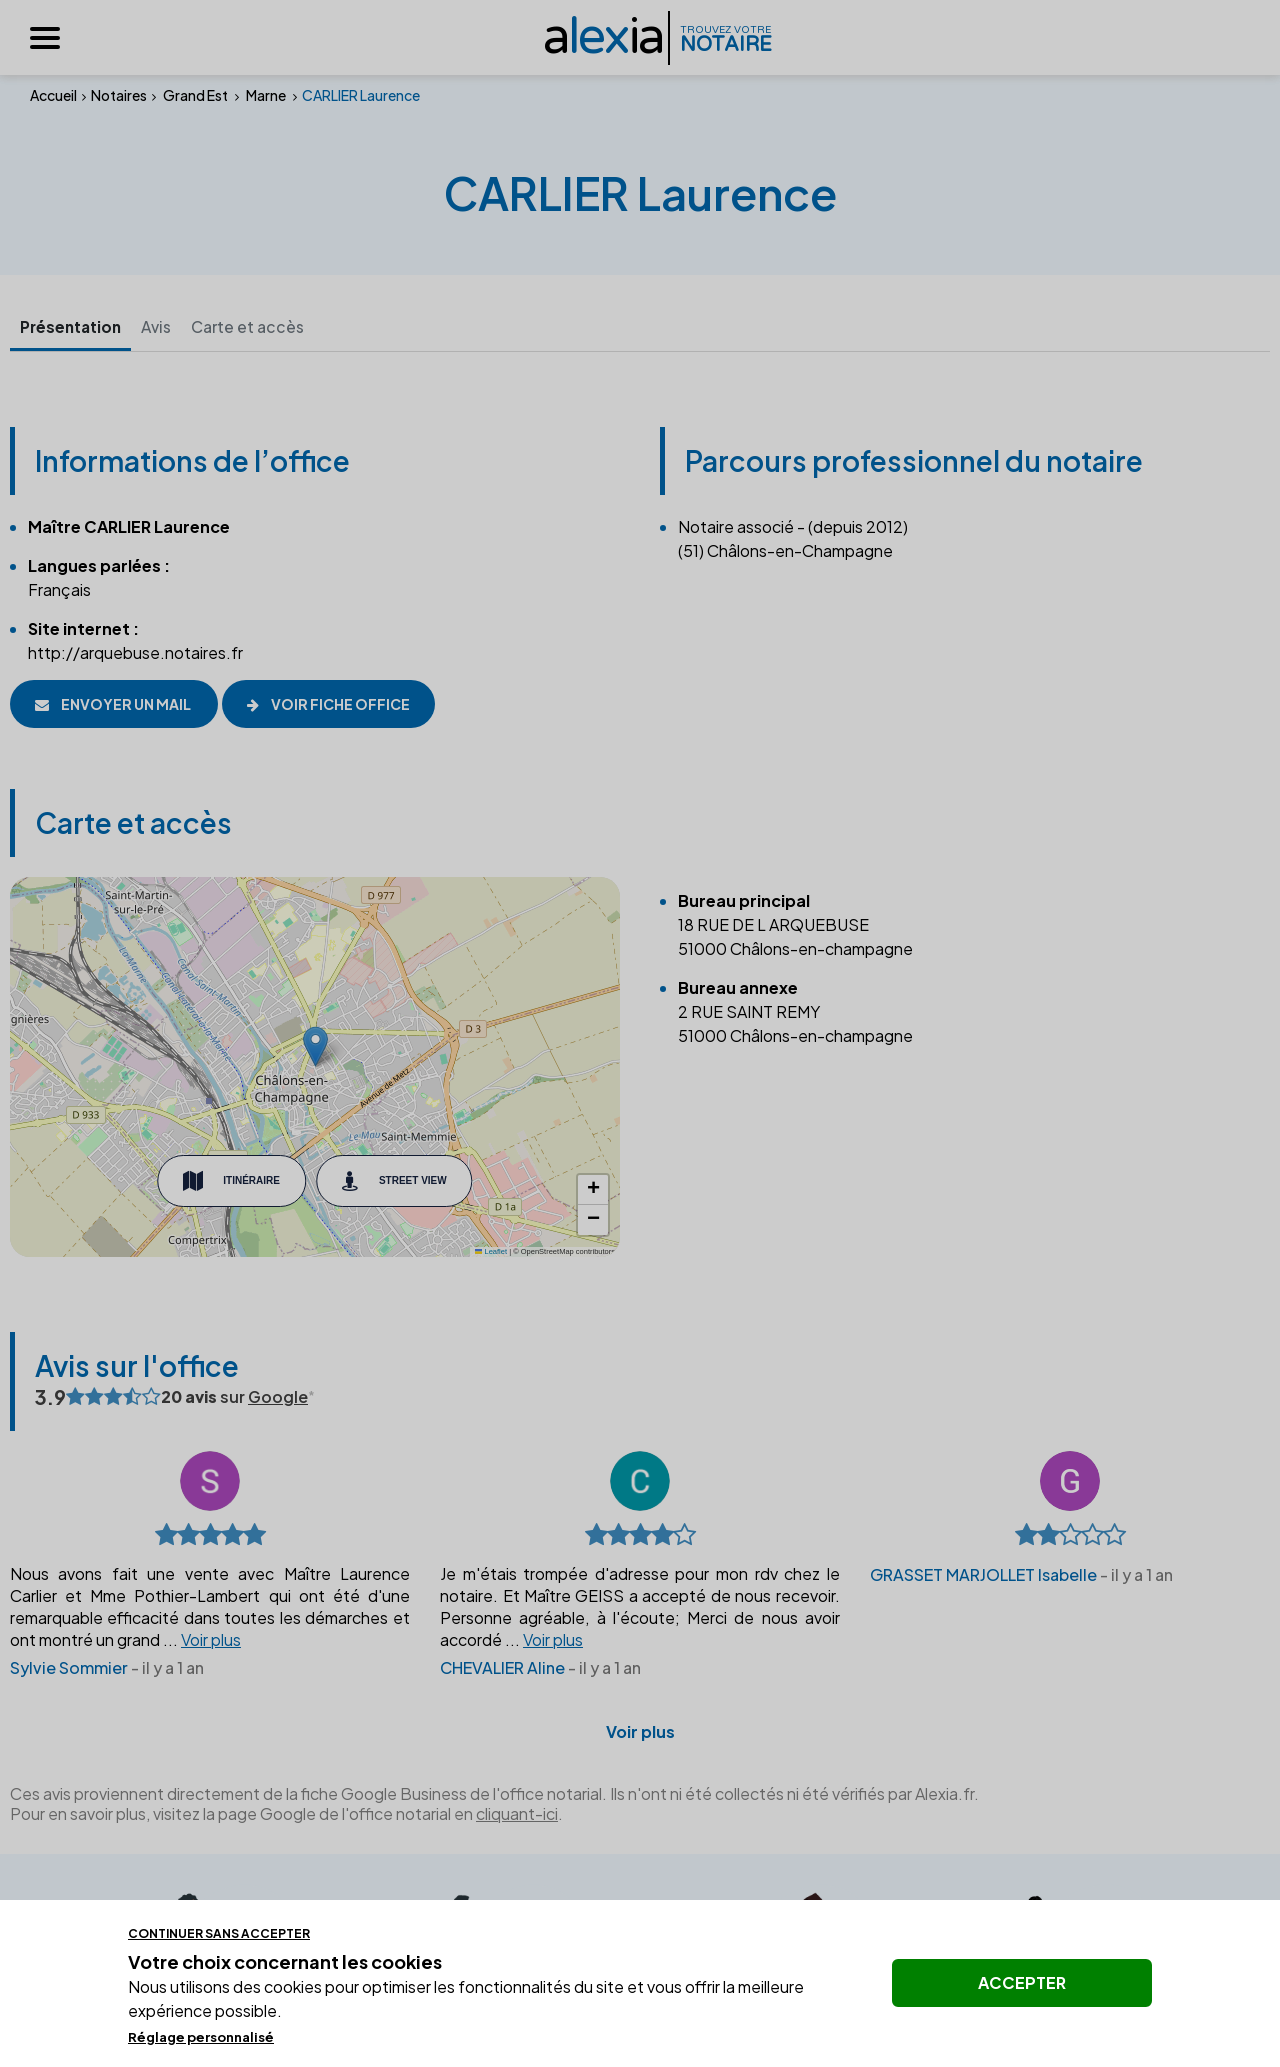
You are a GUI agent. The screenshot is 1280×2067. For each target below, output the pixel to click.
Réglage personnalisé (201, 2037)
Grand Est (195, 95)
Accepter (1022, 1982)
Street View (394, 1182)
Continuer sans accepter (219, 1933)
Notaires (119, 95)
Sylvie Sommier (69, 1668)
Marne (266, 95)
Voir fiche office (344, 704)
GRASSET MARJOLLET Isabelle (983, 1575)
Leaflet (491, 1252)
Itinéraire (231, 1182)
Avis (164, 326)
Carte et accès (257, 326)
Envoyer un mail (114, 704)
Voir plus (640, 1732)
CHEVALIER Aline (502, 1668)
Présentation (74, 326)
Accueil (53, 95)
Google (278, 1397)
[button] (315, 1047)
